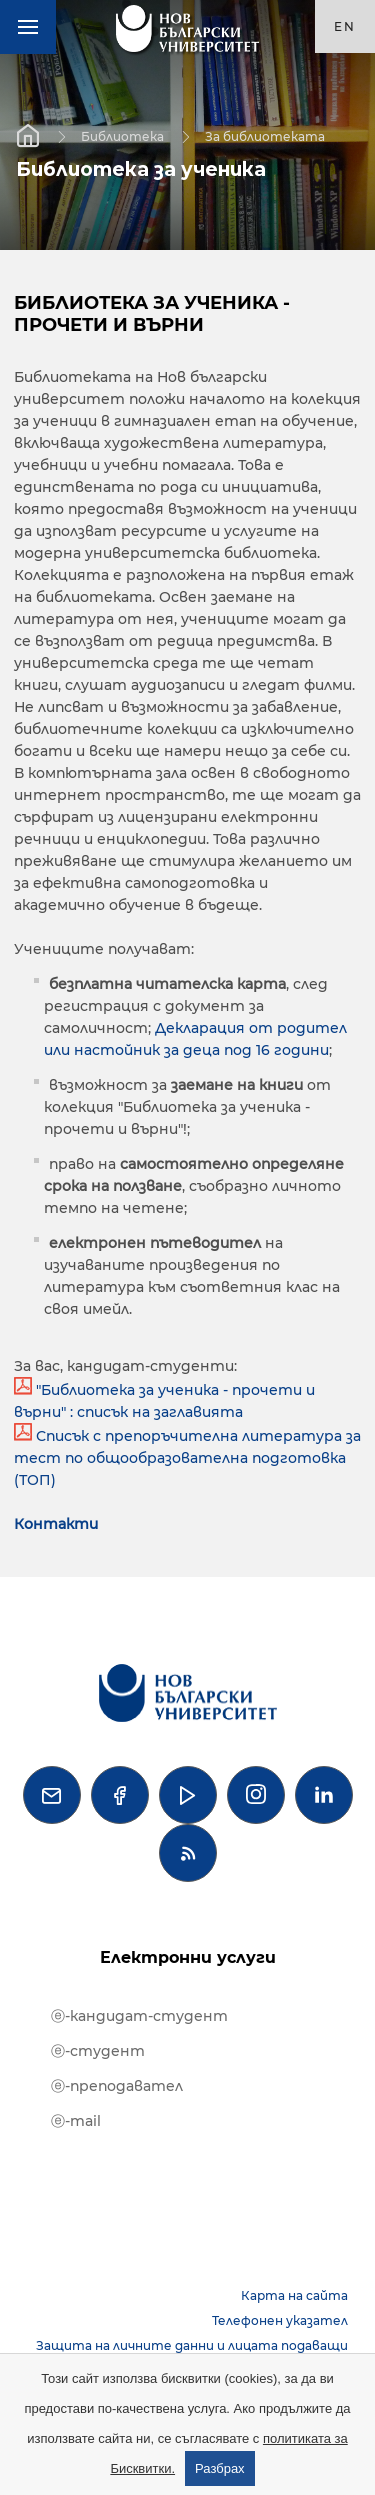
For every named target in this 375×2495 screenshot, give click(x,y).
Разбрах (220, 2468)
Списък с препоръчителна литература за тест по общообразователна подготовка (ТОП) (187, 1458)
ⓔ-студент (98, 2051)
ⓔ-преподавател (117, 2086)
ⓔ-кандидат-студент (139, 2016)
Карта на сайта (294, 2295)
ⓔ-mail (76, 2121)
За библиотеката (265, 135)
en (345, 26)
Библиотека (122, 135)
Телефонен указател (280, 2320)
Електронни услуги (188, 1957)
